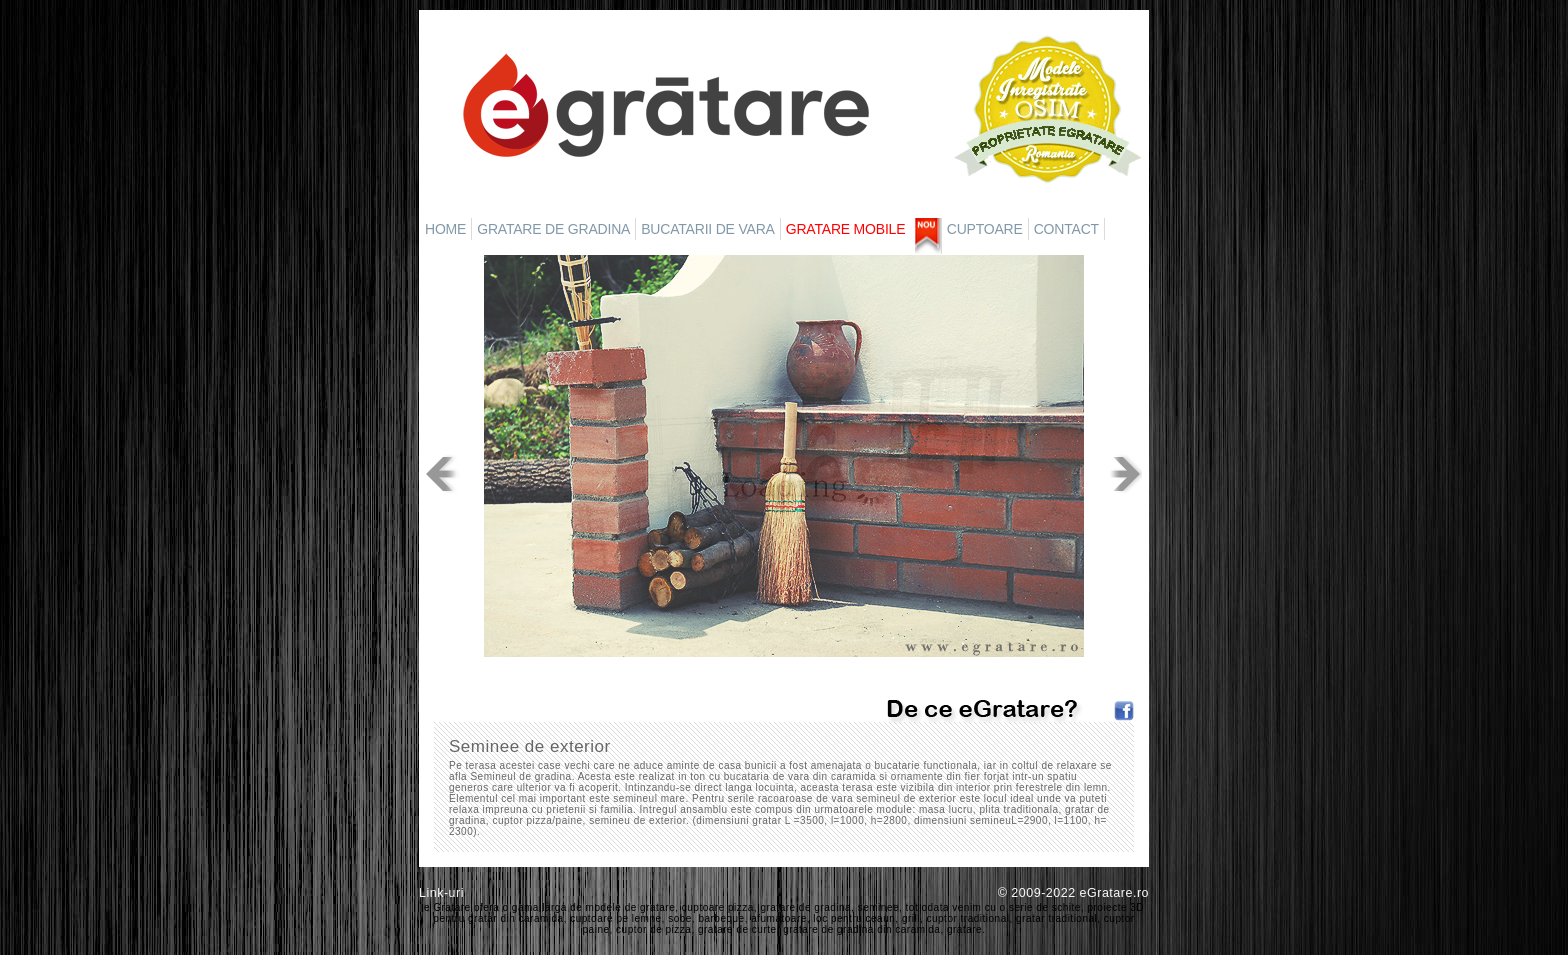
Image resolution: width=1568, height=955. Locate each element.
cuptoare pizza (718, 907)
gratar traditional (1056, 918)
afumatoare (779, 918)
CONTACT (1066, 229)
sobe (680, 918)
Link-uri (441, 893)
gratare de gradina (805, 907)
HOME (445, 229)
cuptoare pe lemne (615, 918)
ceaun (881, 918)
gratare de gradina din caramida (861, 929)
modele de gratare (631, 907)
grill (911, 918)
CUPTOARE (985, 229)
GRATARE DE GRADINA (553, 229)
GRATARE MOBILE (846, 229)
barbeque (721, 918)
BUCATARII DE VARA (708, 229)
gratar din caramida (516, 918)
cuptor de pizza (653, 929)
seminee (878, 907)
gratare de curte (737, 929)
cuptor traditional (968, 918)
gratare (964, 929)
